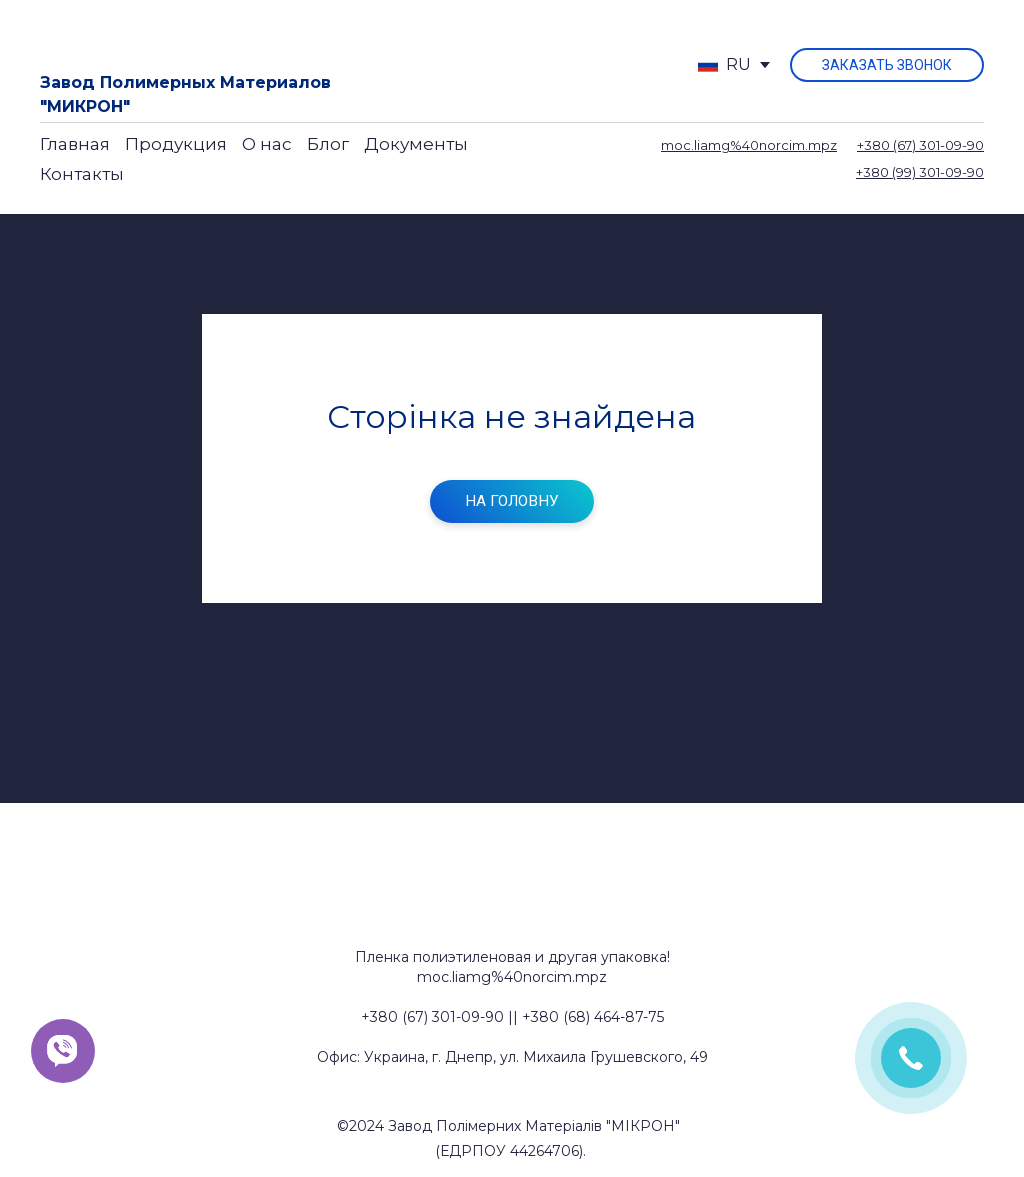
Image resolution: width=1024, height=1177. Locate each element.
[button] (887, 65)
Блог (328, 144)
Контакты (82, 174)
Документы (416, 144)
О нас (267, 144)
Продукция (176, 144)
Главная (75, 144)
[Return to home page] (112, 38)
